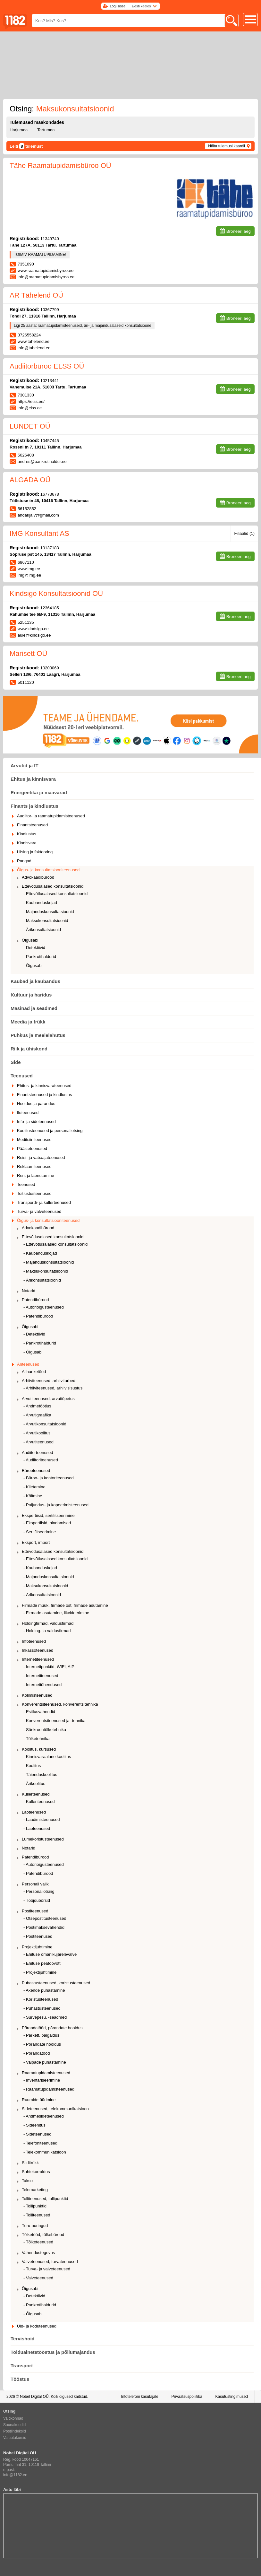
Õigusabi (30, 940)
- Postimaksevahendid (43, 1927)
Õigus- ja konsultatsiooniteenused (48, 869)
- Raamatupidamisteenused (48, 2089)
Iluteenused (27, 1112)
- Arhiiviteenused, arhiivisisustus (52, 1388)
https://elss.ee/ (31, 401)
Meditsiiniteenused (34, 1139)
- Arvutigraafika (37, 1415)
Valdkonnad (13, 2418)
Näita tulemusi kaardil (226, 146)
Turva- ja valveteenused (39, 1211)
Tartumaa (46, 129)
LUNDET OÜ (30, 426)
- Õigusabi (32, 965)
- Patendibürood (38, 1316)
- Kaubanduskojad (40, 902)
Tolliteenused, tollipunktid (45, 2198)
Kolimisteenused (37, 1695)
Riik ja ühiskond (29, 1048)
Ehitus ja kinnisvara (33, 779)
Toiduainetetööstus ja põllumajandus (53, 2352)
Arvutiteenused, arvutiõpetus (48, 1398)
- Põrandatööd (36, 2053)
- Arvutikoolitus (37, 1433)
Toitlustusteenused (34, 1193)
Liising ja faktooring (35, 851)
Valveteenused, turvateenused (50, 2261)
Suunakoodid (14, 2425)
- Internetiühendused (42, 1684)
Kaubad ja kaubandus (35, 981)
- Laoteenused (36, 1828)
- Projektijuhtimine (39, 1972)
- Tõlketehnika (36, 1738)
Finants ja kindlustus (34, 806)
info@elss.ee (30, 407)
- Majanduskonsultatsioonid (48, 911)
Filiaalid (244, 533)
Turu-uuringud (35, 2225)
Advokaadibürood (38, 877)
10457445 (49, 440)
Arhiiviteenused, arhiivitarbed (48, 1380)
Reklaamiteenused (34, 1166)
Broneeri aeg (238, 231)
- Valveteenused (38, 2278)
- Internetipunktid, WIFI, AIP (48, 1666)
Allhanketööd (34, 1371)
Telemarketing (35, 2189)
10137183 (49, 547)
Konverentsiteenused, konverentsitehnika (60, 1704)
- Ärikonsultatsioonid (42, 929)
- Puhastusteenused (42, 2008)
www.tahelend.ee (33, 341)
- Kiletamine (34, 1486)
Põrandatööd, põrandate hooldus (52, 2027)
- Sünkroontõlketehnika (44, 1729)
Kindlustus (26, 833)
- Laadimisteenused (41, 1819)
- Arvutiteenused (38, 1442)
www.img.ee (29, 568)
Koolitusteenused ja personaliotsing (50, 1130)
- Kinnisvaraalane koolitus (47, 1756)
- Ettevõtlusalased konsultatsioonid (55, 893)
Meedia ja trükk (28, 1021)
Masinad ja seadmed (34, 1008)
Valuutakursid (14, 2437)
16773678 (49, 494)
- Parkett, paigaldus (41, 2035)
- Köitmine (32, 1495)
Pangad (24, 860)
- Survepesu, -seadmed (45, 2017)
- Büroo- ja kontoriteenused (48, 1477)
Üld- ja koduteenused (36, 2326)
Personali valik (35, 1884)
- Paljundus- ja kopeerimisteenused (55, 1504)
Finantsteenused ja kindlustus (44, 1094)
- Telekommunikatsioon (44, 2152)
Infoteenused (34, 1641)
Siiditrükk (30, 2162)
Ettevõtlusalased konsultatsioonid (52, 886)
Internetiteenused (38, 1659)
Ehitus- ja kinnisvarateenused (44, 1085)
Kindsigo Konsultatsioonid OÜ (56, 593)
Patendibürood (35, 1299)
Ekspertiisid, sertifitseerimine (48, 1515)
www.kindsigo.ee (33, 628)
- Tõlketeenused (38, 2242)
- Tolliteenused (36, 2215)
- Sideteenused (37, 2134)
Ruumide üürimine (39, 2099)
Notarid (28, 1290)
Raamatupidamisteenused (46, 2072)
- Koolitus (32, 1765)
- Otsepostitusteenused (44, 1918)
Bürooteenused (36, 1470)
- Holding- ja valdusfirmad (47, 1630)
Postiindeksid (14, 2431)
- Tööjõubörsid (36, 1900)
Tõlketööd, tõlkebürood (43, 2234)
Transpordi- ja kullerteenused (44, 1202)
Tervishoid (23, 2338)
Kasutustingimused (231, 2396)
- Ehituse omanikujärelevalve (50, 1954)
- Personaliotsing (39, 1891)
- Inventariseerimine (41, 2080)
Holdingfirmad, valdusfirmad (47, 1623)
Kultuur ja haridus (31, 994)
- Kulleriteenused (39, 1801)
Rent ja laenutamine (35, 1175)
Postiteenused (35, 1911)
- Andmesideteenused (43, 2116)
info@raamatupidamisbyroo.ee (46, 276)
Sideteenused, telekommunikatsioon (55, 2108)
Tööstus (20, 2379)
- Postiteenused (37, 1936)
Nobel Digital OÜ (34, 2396)
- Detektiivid (34, 947)
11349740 (49, 238)
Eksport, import (36, 1542)
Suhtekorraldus (36, 2171)
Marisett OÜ (28, 653)
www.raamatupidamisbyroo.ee (45, 270)
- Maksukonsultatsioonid (45, 920)
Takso (27, 2180)
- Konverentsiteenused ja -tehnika (54, 1720)
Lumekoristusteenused (43, 1839)
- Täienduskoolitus (40, 1774)
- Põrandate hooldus (42, 2044)
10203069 (49, 668)
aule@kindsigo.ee (34, 635)
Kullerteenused (36, 1794)
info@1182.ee (15, 2475)
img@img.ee (29, 575)
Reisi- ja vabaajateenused (41, 1157)
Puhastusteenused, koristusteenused (56, 1982)
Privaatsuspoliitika (187, 2396)
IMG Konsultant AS (39, 533)
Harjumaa (19, 129)
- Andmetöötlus (37, 1406)
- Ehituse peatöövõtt (42, 1963)
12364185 (49, 607)
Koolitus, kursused (39, 1749)
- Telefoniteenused (40, 2143)
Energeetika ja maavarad (39, 792)
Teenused (22, 1075)
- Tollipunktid (34, 2206)
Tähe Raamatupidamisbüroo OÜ (60, 165)
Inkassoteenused (37, 1650)
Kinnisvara (27, 842)
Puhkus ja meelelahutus (38, 1035)
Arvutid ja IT (24, 765)
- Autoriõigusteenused (43, 1307)
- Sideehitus (34, 2125)
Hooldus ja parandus (36, 1103)
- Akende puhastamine (44, 1990)
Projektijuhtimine (37, 1947)
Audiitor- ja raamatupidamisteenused (51, 816)
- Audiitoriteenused (40, 1460)
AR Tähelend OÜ (36, 295)
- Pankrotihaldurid (39, 956)
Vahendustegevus (38, 2252)
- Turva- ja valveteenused (46, 2269)
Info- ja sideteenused (36, 1121)
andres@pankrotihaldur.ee (42, 461)
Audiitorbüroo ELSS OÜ (47, 366)
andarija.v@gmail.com (38, 515)
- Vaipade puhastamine (44, 2062)
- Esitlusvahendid (39, 1711)
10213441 (49, 380)
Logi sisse (117, 6)
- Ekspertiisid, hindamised (47, 1522)
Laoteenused (34, 1812)
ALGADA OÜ (30, 480)
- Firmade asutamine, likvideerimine (56, 1612)
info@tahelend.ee (34, 347)
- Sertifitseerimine (39, 1531)
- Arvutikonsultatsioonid (44, 1424)
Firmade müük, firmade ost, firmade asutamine (65, 1605)
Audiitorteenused (37, 1452)
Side (16, 1062)
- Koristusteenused (40, 1999)
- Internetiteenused (40, 1675)
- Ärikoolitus (34, 1783)
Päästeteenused (32, 1148)
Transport (22, 2365)
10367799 (49, 309)
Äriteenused (28, 1364)
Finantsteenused (32, 824)
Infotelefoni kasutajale (139, 2396)
